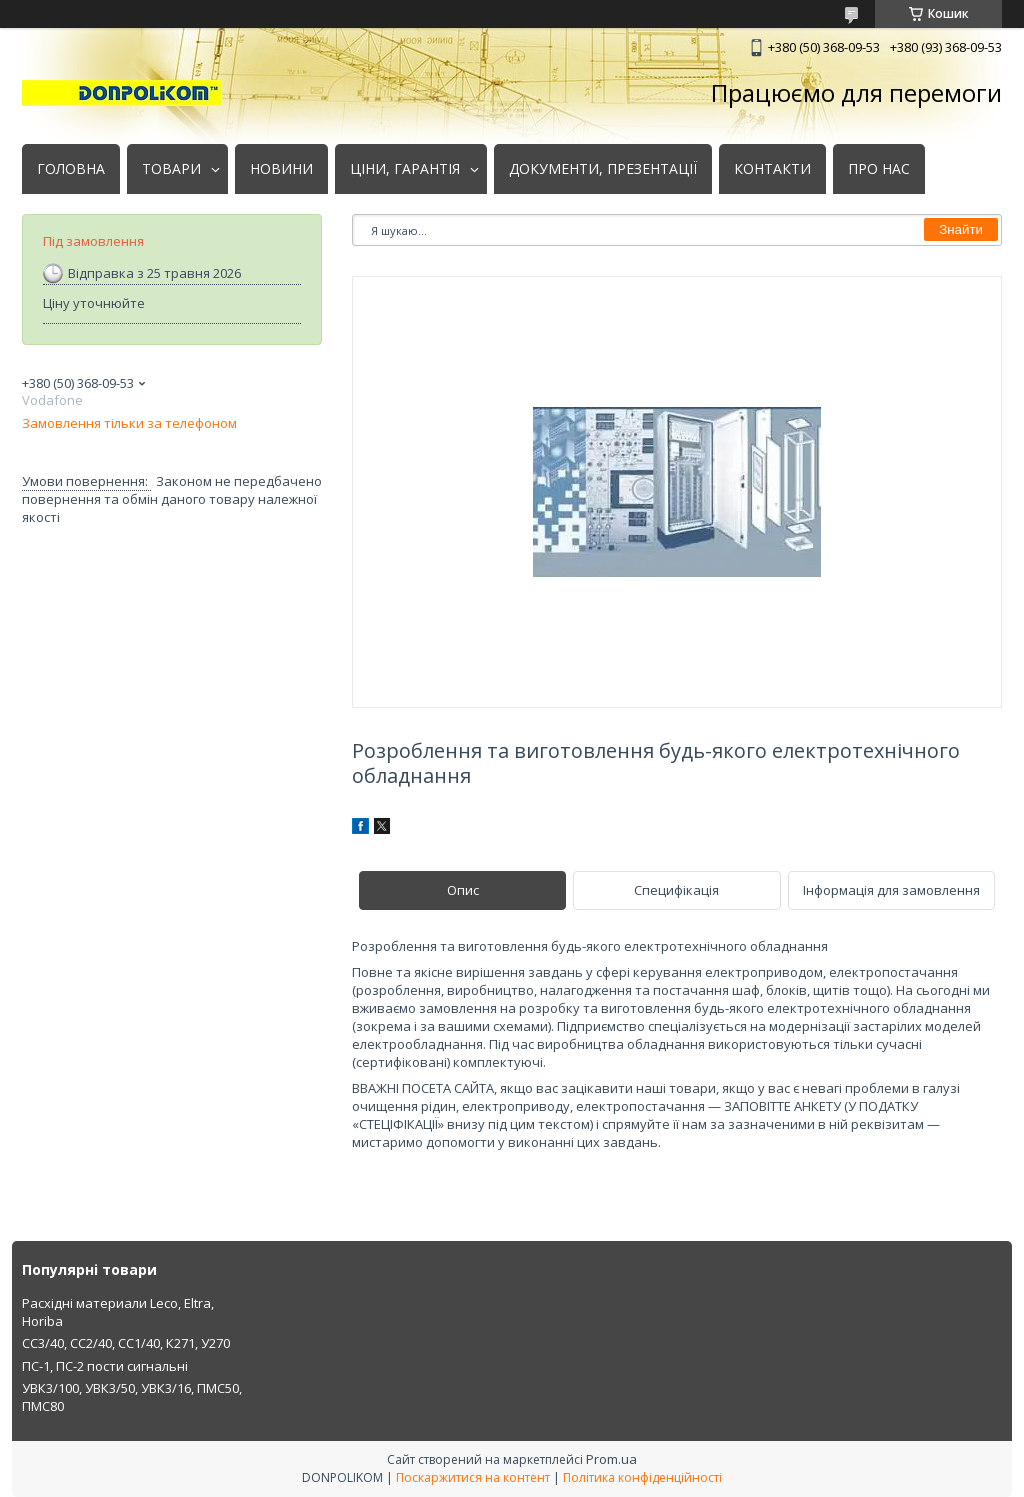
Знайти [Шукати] (961, 229)
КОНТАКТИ (772, 169)
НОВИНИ (281, 169)
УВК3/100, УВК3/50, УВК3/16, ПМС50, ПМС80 (132, 1397)
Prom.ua (611, 1459)
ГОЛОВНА (71, 169)
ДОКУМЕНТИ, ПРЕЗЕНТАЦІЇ (603, 169)
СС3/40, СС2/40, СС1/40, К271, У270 (126, 1343)
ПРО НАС (879, 169)
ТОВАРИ (171, 169)
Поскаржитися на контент (473, 1477)
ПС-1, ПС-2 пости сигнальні (105, 1366)
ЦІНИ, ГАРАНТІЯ (405, 169)
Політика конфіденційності (642, 1477)
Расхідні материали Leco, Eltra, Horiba (118, 1312)
